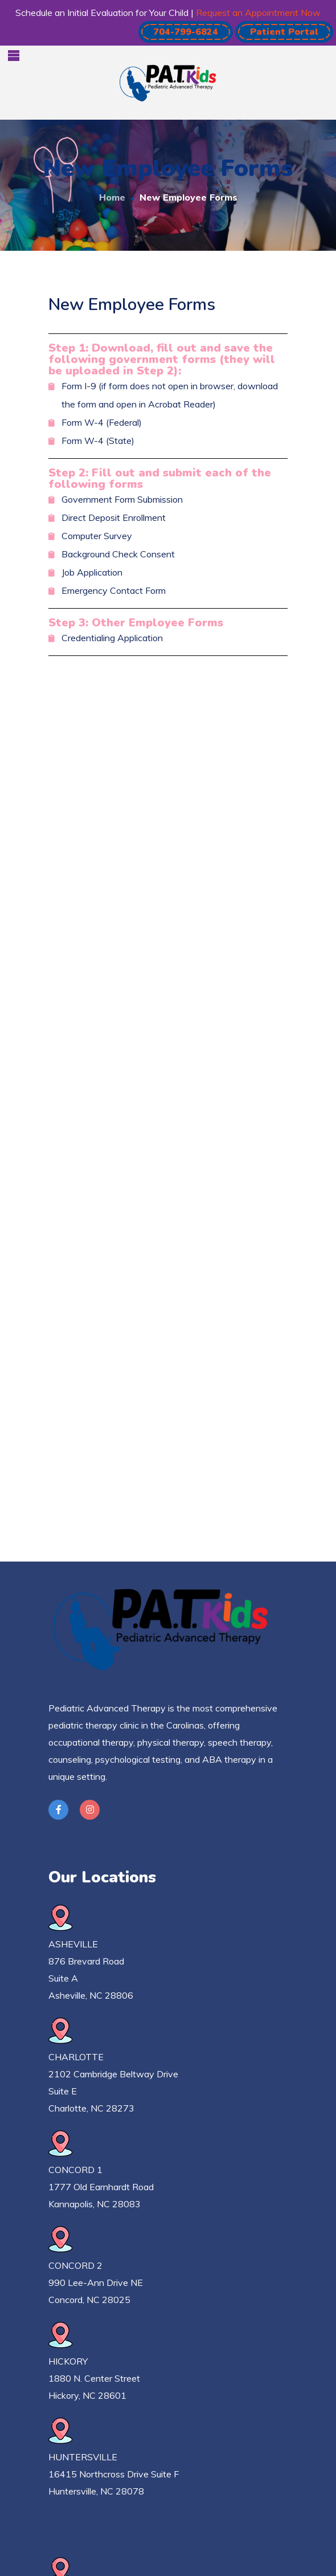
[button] (185, 32)
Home (112, 197)
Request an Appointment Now (258, 12)
